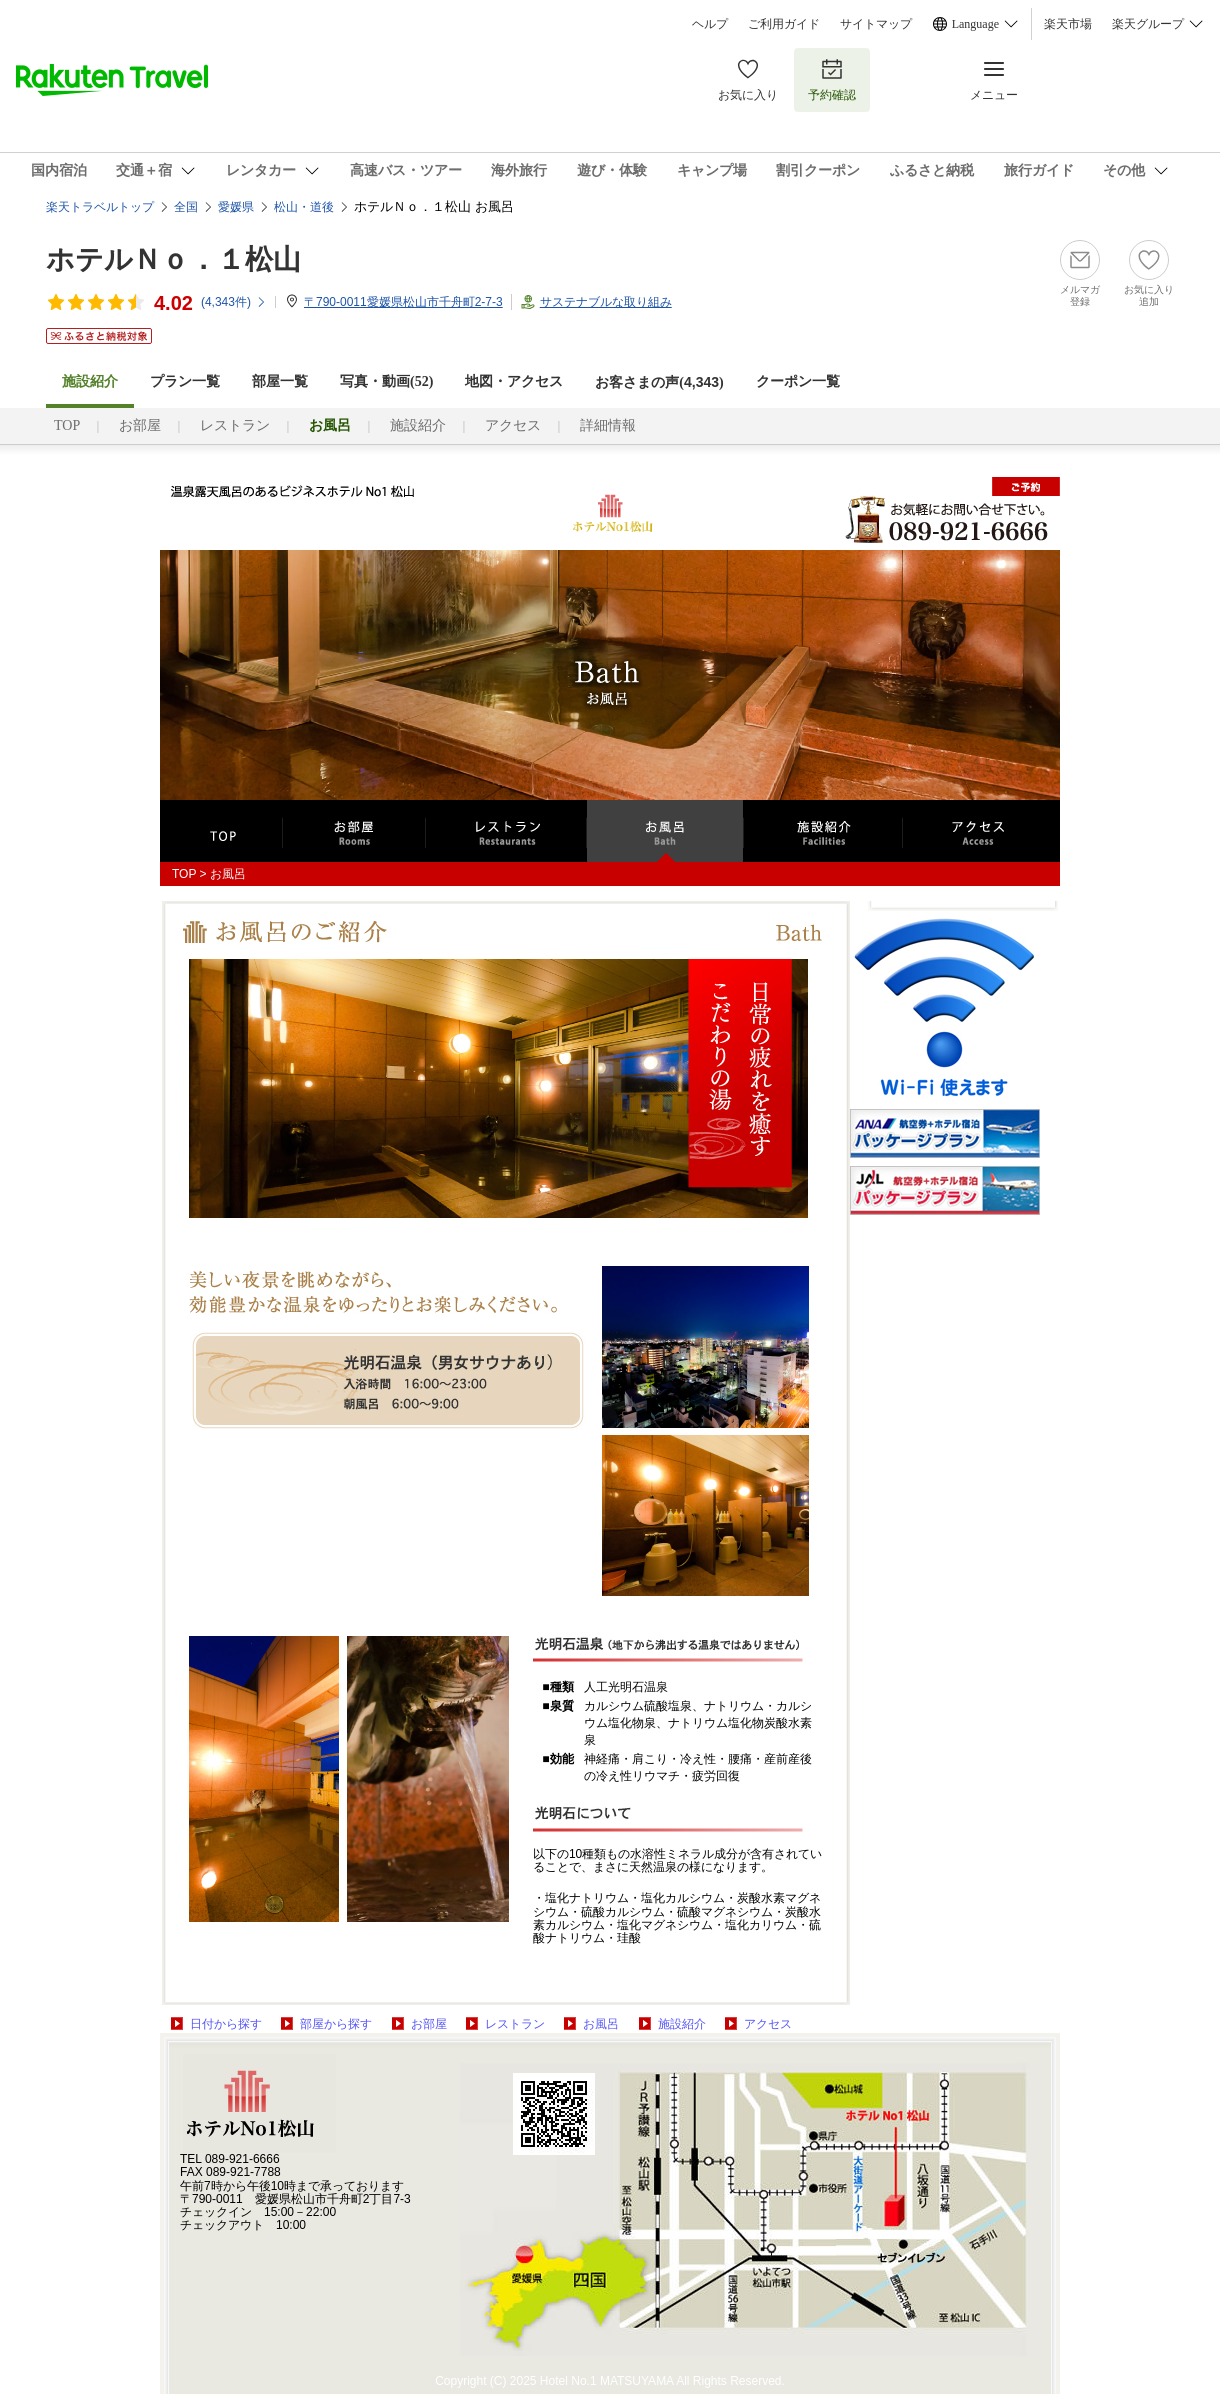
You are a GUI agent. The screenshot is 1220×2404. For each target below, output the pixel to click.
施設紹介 (418, 425)
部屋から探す (336, 2024)
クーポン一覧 (798, 381)
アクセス (513, 425)
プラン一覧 (185, 381)
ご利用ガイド (784, 24)
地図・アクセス (514, 381)
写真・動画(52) (386, 381)
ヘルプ (710, 24)
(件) (234, 302)
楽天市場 (1068, 24)
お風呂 (601, 2024)
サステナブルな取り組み (606, 302)
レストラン (235, 425)
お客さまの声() (659, 382)
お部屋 (140, 425)
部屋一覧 (280, 381)
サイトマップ (876, 24)
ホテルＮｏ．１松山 (173, 259)
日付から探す (226, 2024)
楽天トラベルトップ (100, 207)
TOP (67, 425)
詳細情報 (608, 425)
